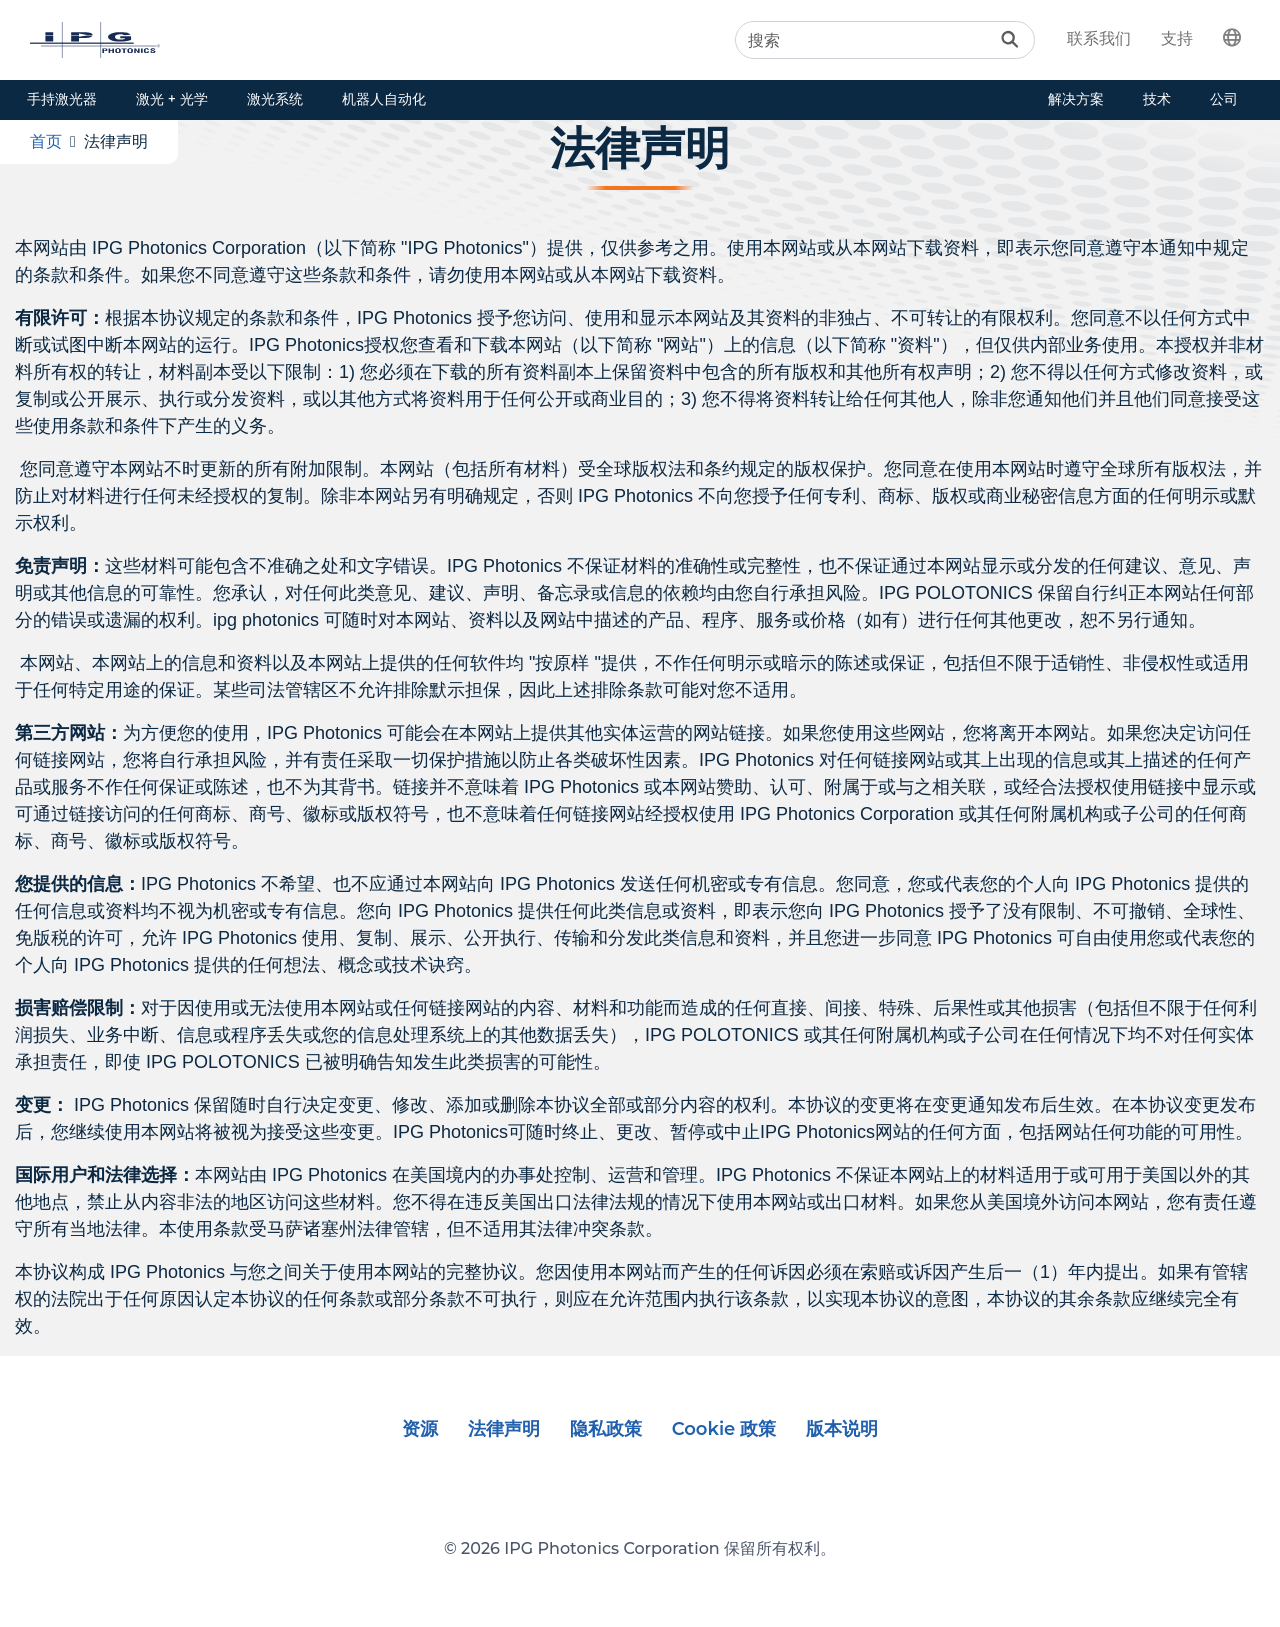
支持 (1177, 38)
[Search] (885, 40)
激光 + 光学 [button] (172, 99)
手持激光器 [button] (62, 99)
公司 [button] (1224, 99)
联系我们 (1099, 38)
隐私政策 (606, 1429)
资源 (420, 1429)
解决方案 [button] (1076, 99)
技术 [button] (1157, 99)
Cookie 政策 (724, 1429)
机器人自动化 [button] (384, 99)
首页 (46, 141)
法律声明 (504, 1429)
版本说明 (842, 1429)
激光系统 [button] (275, 99)
